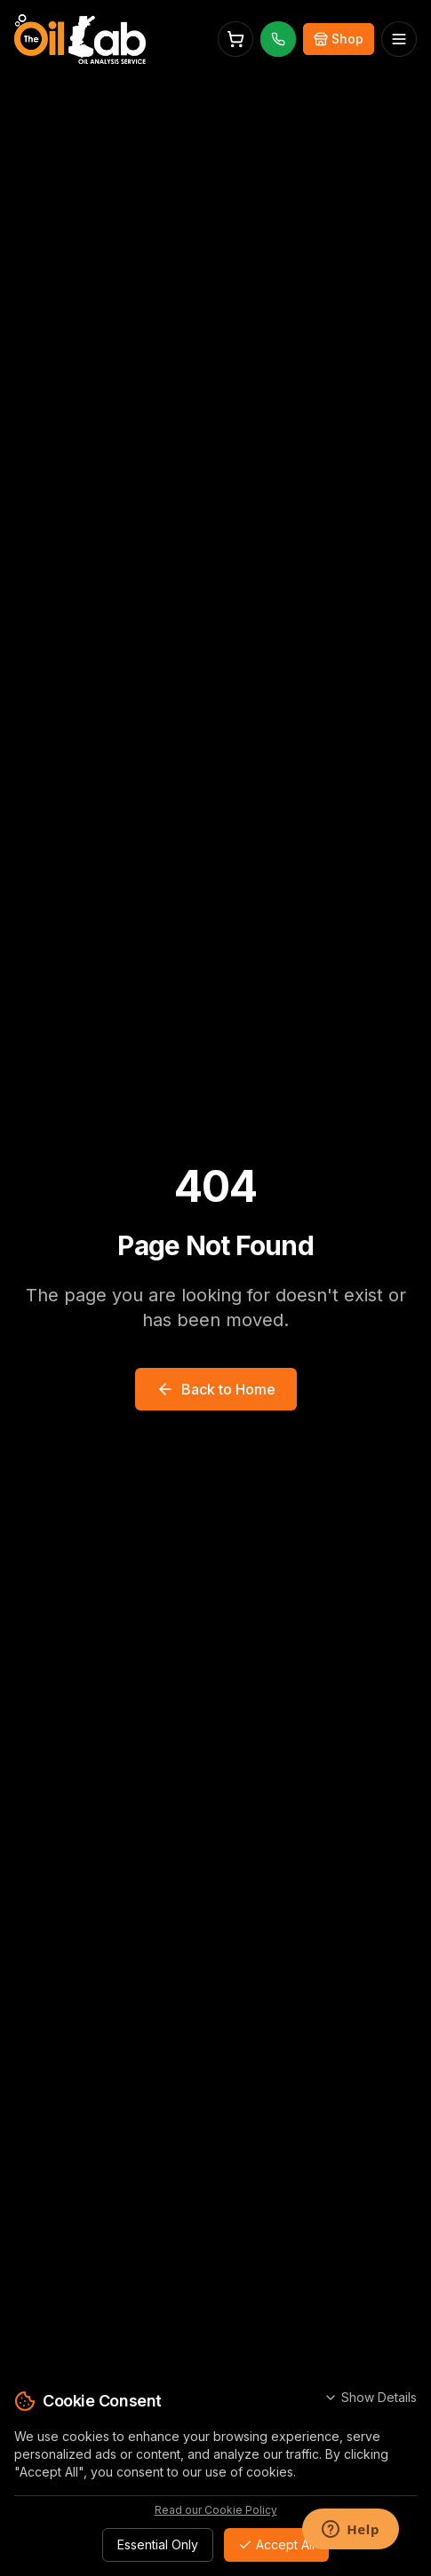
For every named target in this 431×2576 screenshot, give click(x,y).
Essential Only (157, 2544)
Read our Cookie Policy (216, 2510)
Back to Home (215, 1389)
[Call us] (278, 39)
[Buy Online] (338, 39)
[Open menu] (399, 39)
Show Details (370, 2397)
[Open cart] (235, 39)
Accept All (276, 2544)
